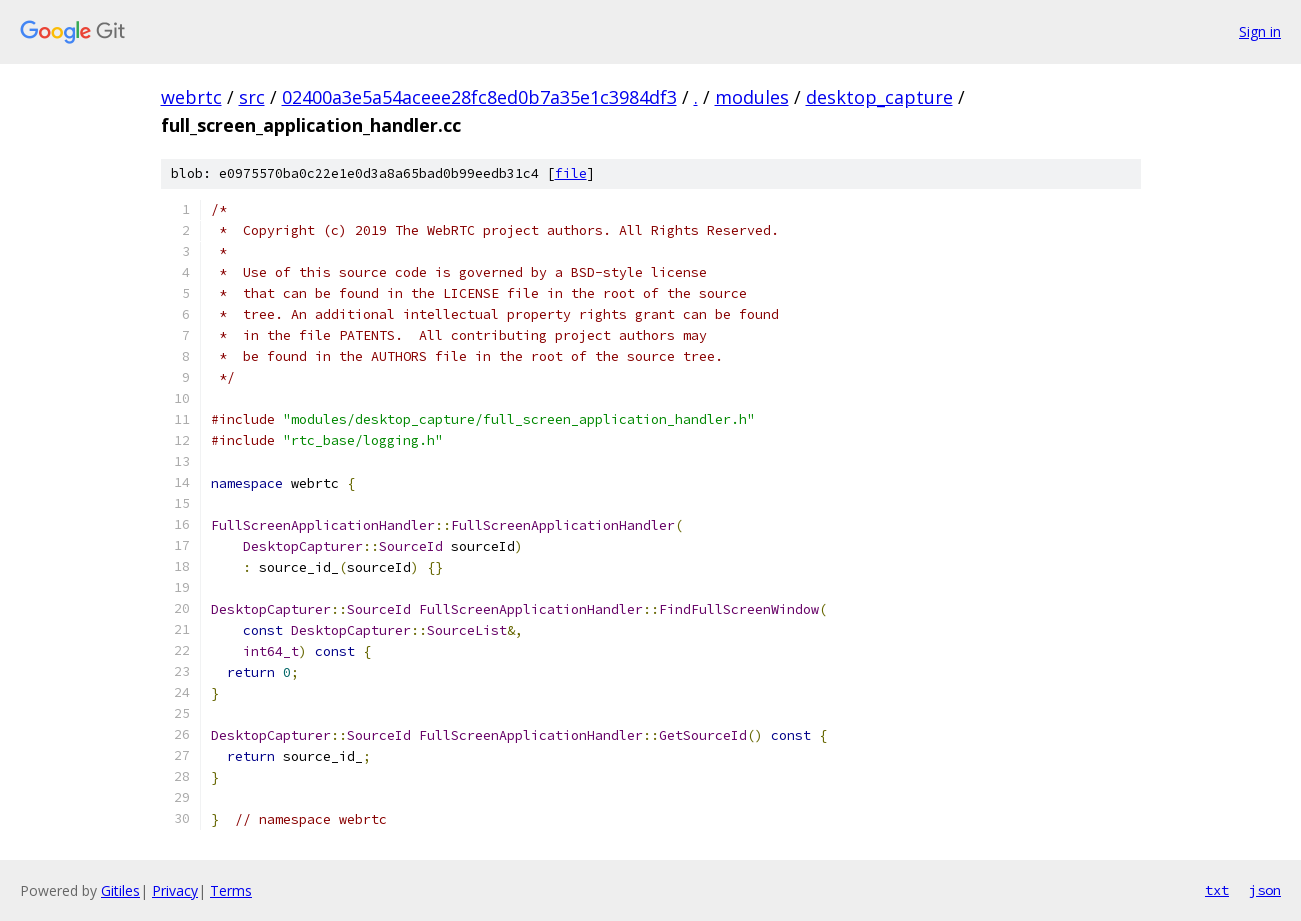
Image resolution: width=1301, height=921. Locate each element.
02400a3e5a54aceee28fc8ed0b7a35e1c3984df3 (479, 97)
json (1265, 890)
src (252, 97)
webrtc (191, 97)
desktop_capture (879, 97)
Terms (231, 890)
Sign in (1260, 31)
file (571, 173)
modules (752, 97)
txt (1217, 890)
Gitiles (120, 890)
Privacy (175, 890)
